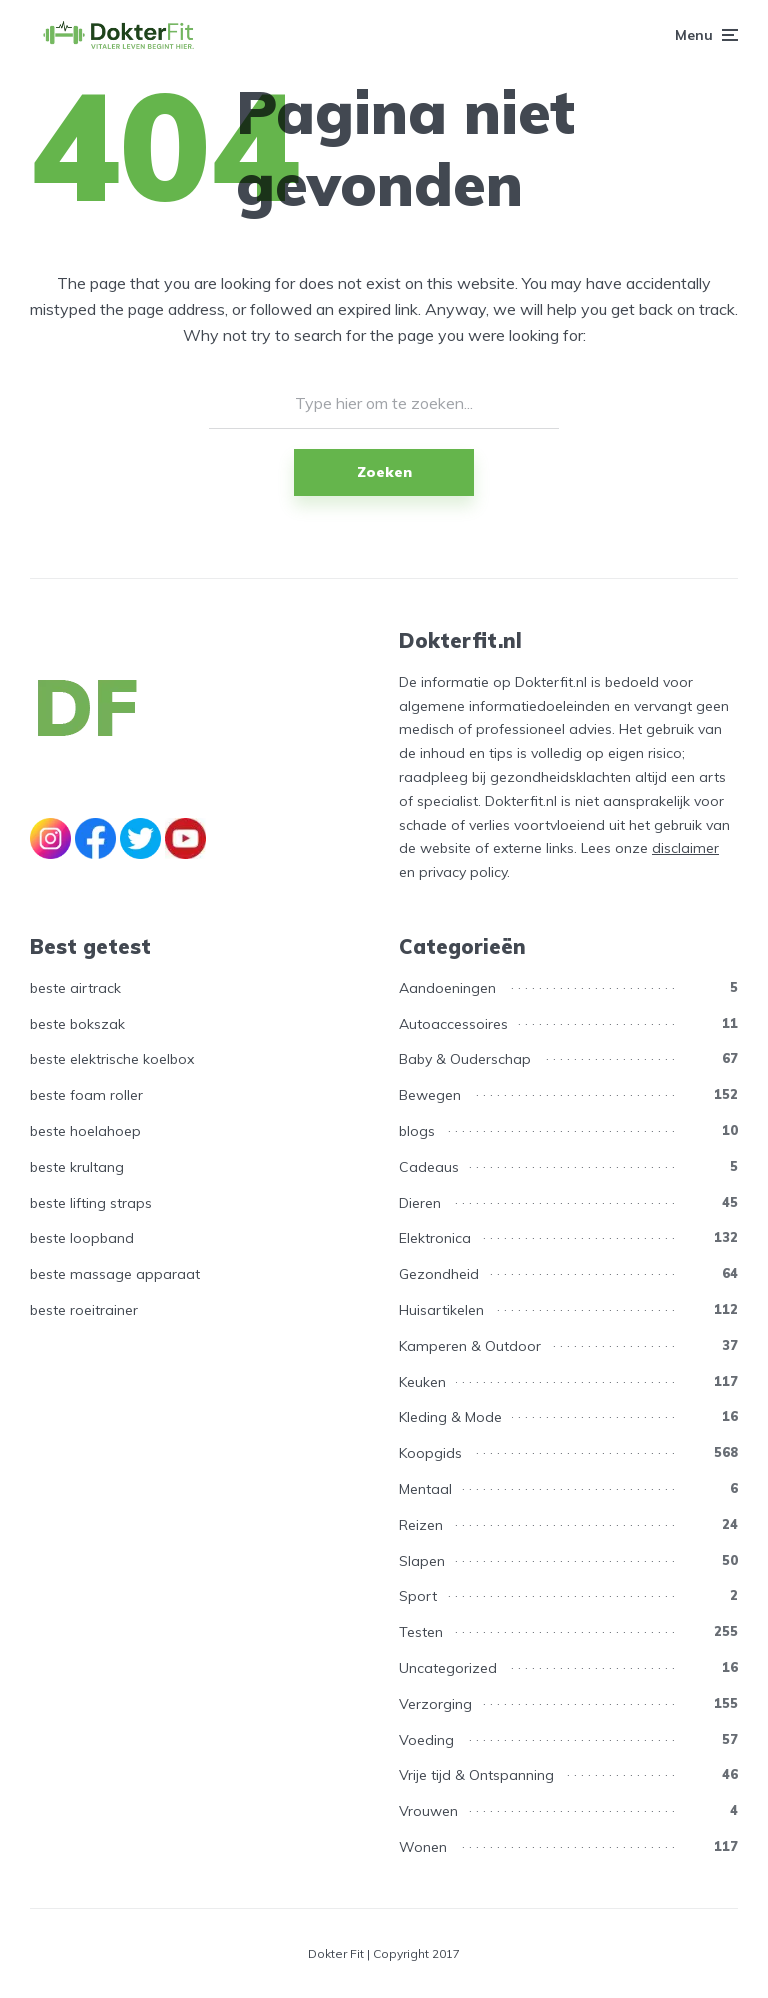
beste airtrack (75, 988)
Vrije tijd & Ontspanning (476, 1775)
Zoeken (384, 472)
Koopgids (430, 1453)
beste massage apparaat (115, 1274)
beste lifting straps (91, 1203)
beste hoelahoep (85, 1131)
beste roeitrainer (84, 1310)
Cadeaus (429, 1167)
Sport (418, 1596)
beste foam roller (86, 1095)
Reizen (421, 1525)
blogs (417, 1131)
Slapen (422, 1561)
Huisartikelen (441, 1310)
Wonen (423, 1847)
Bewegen (430, 1095)
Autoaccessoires (453, 1024)
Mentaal (425, 1489)
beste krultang (77, 1167)
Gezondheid (439, 1274)
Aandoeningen (447, 988)
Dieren (420, 1203)
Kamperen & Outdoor (470, 1346)
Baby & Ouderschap (465, 1059)
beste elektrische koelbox (112, 1059)
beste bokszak (77, 1024)
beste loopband (82, 1238)
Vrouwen (428, 1811)
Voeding (426, 1740)
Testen (421, 1632)
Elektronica (435, 1238)
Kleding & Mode (450, 1417)
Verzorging (435, 1704)
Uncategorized (448, 1668)
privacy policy (463, 872)
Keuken (422, 1382)
